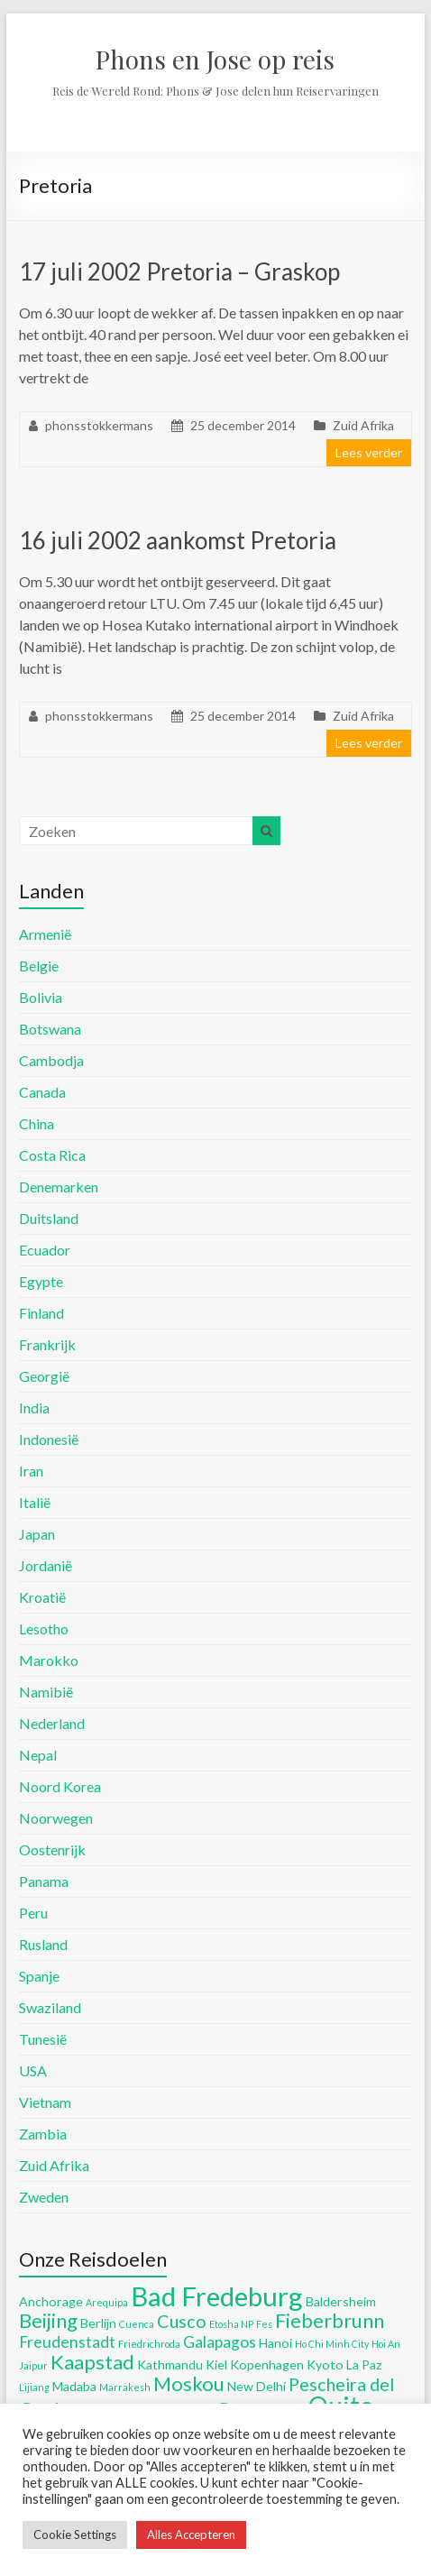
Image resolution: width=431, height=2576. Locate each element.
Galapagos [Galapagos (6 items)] (219, 2341)
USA (33, 2070)
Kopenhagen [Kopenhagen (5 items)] (267, 2364)
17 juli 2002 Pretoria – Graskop (179, 271)
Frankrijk (47, 1344)
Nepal (38, 1754)
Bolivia (40, 997)
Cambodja (51, 1060)
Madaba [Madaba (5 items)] (74, 2386)
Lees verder (368, 452)
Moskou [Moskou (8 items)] (189, 2383)
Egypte (41, 1281)
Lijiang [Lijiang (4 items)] (34, 2387)
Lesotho (44, 1628)
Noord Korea (60, 1786)
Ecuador (44, 1249)
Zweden (44, 2196)
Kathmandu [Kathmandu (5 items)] (170, 2364)
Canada (42, 1091)
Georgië (44, 1376)
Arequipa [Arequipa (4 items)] (107, 2302)
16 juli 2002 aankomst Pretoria (177, 540)
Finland (41, 1312)
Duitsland (48, 1218)
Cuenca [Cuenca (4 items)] (136, 2324)
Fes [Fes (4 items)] (264, 2324)
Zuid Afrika (363, 425)
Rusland (43, 1944)
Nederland (52, 1723)
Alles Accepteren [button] (191, 2534)
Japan (37, 1533)
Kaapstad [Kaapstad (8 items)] (92, 2362)
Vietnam (45, 2102)
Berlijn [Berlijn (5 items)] (98, 2323)
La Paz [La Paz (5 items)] (364, 2364)
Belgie (39, 965)
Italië (34, 1502)
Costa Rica (52, 1155)
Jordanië (45, 1565)
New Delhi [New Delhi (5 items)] (256, 2386)
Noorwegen (56, 1817)
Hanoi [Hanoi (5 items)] (275, 2343)
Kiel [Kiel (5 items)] (216, 2364)
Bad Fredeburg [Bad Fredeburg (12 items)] (217, 2296)
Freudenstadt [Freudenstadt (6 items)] (67, 2341)
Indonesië (48, 1439)
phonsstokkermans (99, 425)
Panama (44, 1881)
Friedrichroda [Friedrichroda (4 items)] (149, 2344)
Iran (31, 1470)
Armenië (45, 934)
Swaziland (50, 2007)
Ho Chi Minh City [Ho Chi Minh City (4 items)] (332, 2344)
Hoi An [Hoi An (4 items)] (385, 2344)
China (36, 1123)
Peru (33, 1912)
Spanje (39, 1975)
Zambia (43, 2133)
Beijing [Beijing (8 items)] (48, 2320)
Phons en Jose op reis (215, 59)
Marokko (48, 1660)
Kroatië (42, 1596)
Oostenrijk (52, 1849)
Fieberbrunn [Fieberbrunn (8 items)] (329, 2320)
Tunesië (43, 2038)
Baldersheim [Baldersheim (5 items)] (341, 2301)
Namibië (46, 1691)
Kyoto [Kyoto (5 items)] (325, 2364)
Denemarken (58, 1186)
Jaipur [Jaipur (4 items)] (33, 2365)
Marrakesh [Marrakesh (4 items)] (125, 2387)
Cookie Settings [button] (74, 2534)
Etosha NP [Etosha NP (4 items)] (231, 2324)
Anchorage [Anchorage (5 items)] (51, 2301)
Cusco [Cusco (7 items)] (181, 2321)
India (34, 1407)
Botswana (50, 1028)
